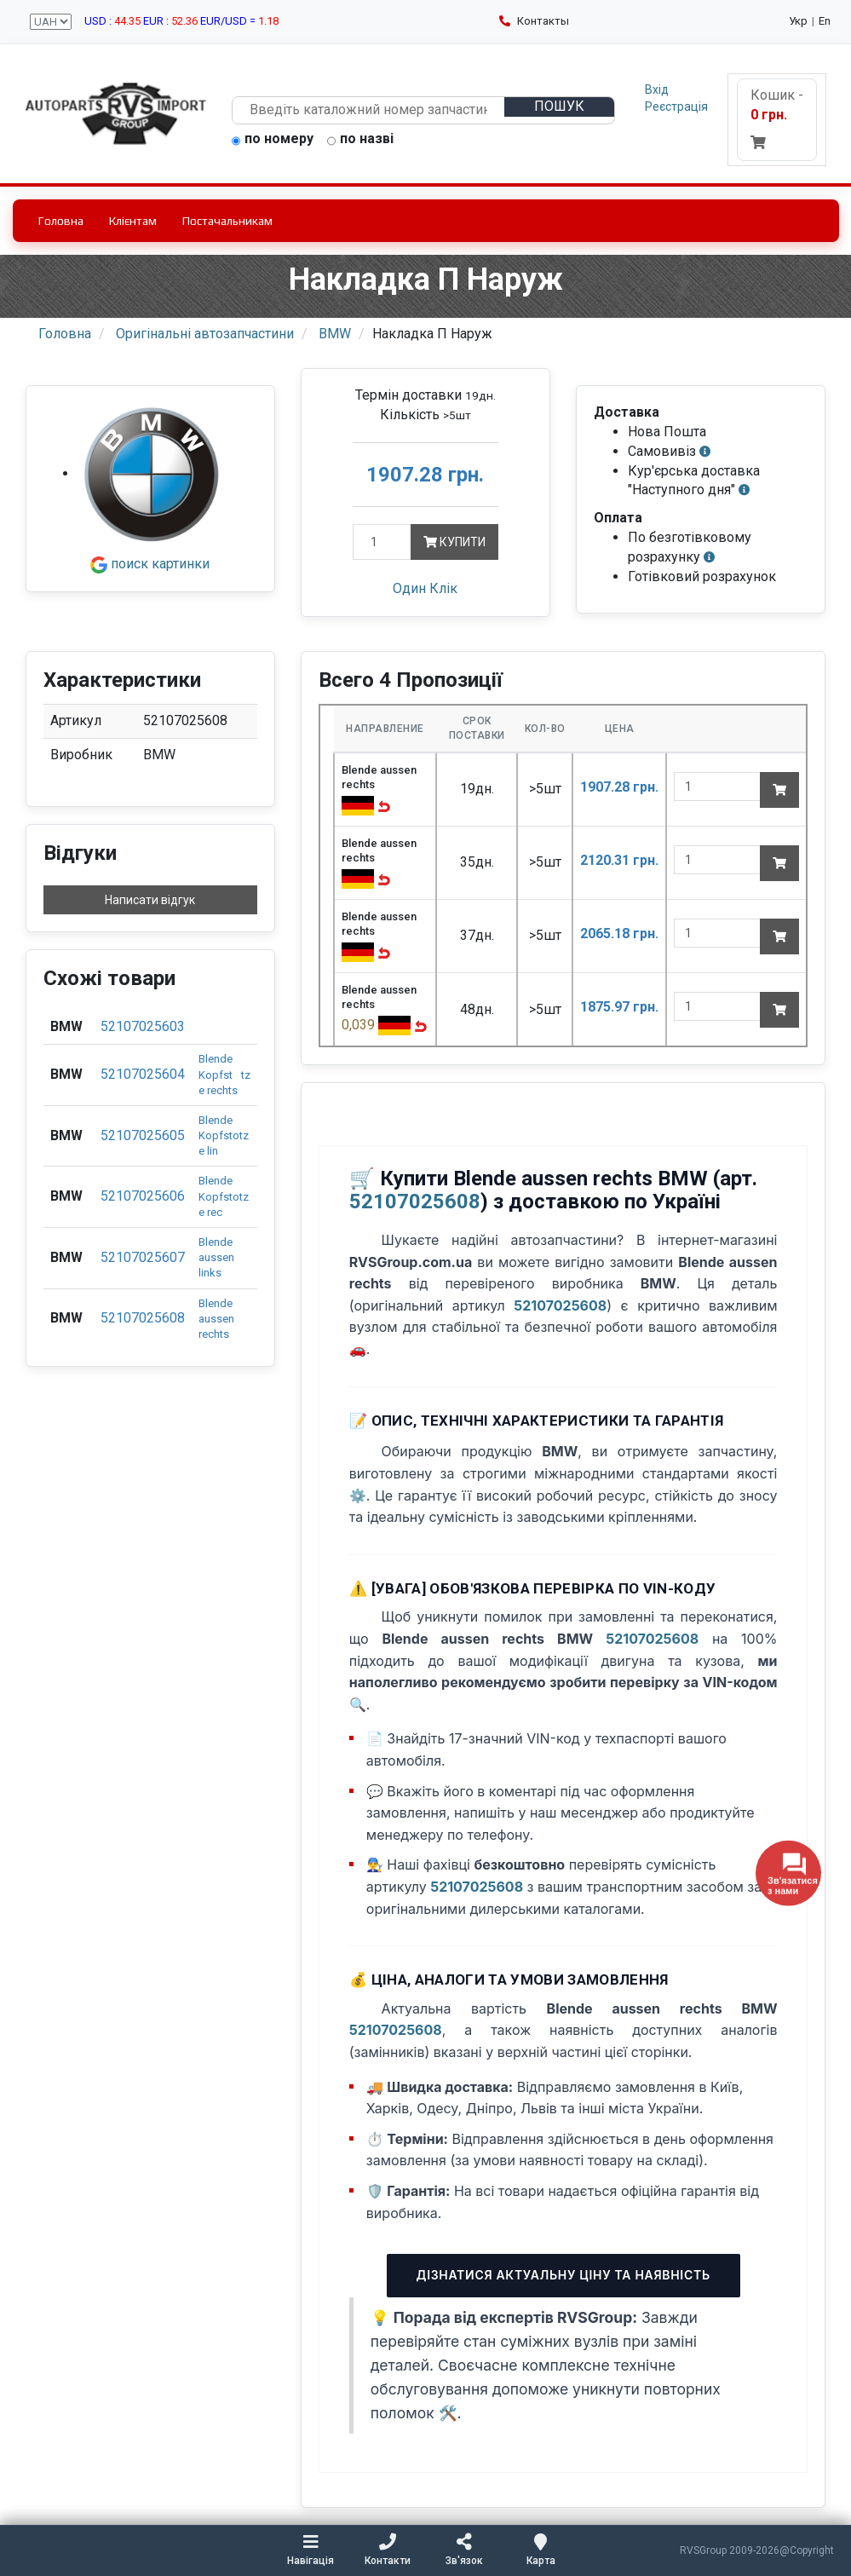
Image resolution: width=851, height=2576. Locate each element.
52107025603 (143, 1026)
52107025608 (143, 1318)
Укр (798, 20)
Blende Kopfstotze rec (223, 1196)
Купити (454, 542)
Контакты (534, 20)
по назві (360, 139)
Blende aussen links (216, 1257)
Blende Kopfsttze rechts (224, 1074)
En (825, 20)
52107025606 (143, 1196)
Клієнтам (133, 221)
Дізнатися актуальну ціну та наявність (563, 2275)
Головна (60, 221)
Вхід (657, 89)
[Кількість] (382, 542)
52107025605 (143, 1135)
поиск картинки (150, 564)
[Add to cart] (779, 790)
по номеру (272, 139)
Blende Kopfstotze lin (223, 1135)
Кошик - (776, 118)
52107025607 (143, 1257)
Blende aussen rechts (216, 1318)
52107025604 (143, 1074)
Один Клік (425, 588)
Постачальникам (227, 221)
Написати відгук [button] (150, 900)
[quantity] (717, 786)
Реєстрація (676, 106)
